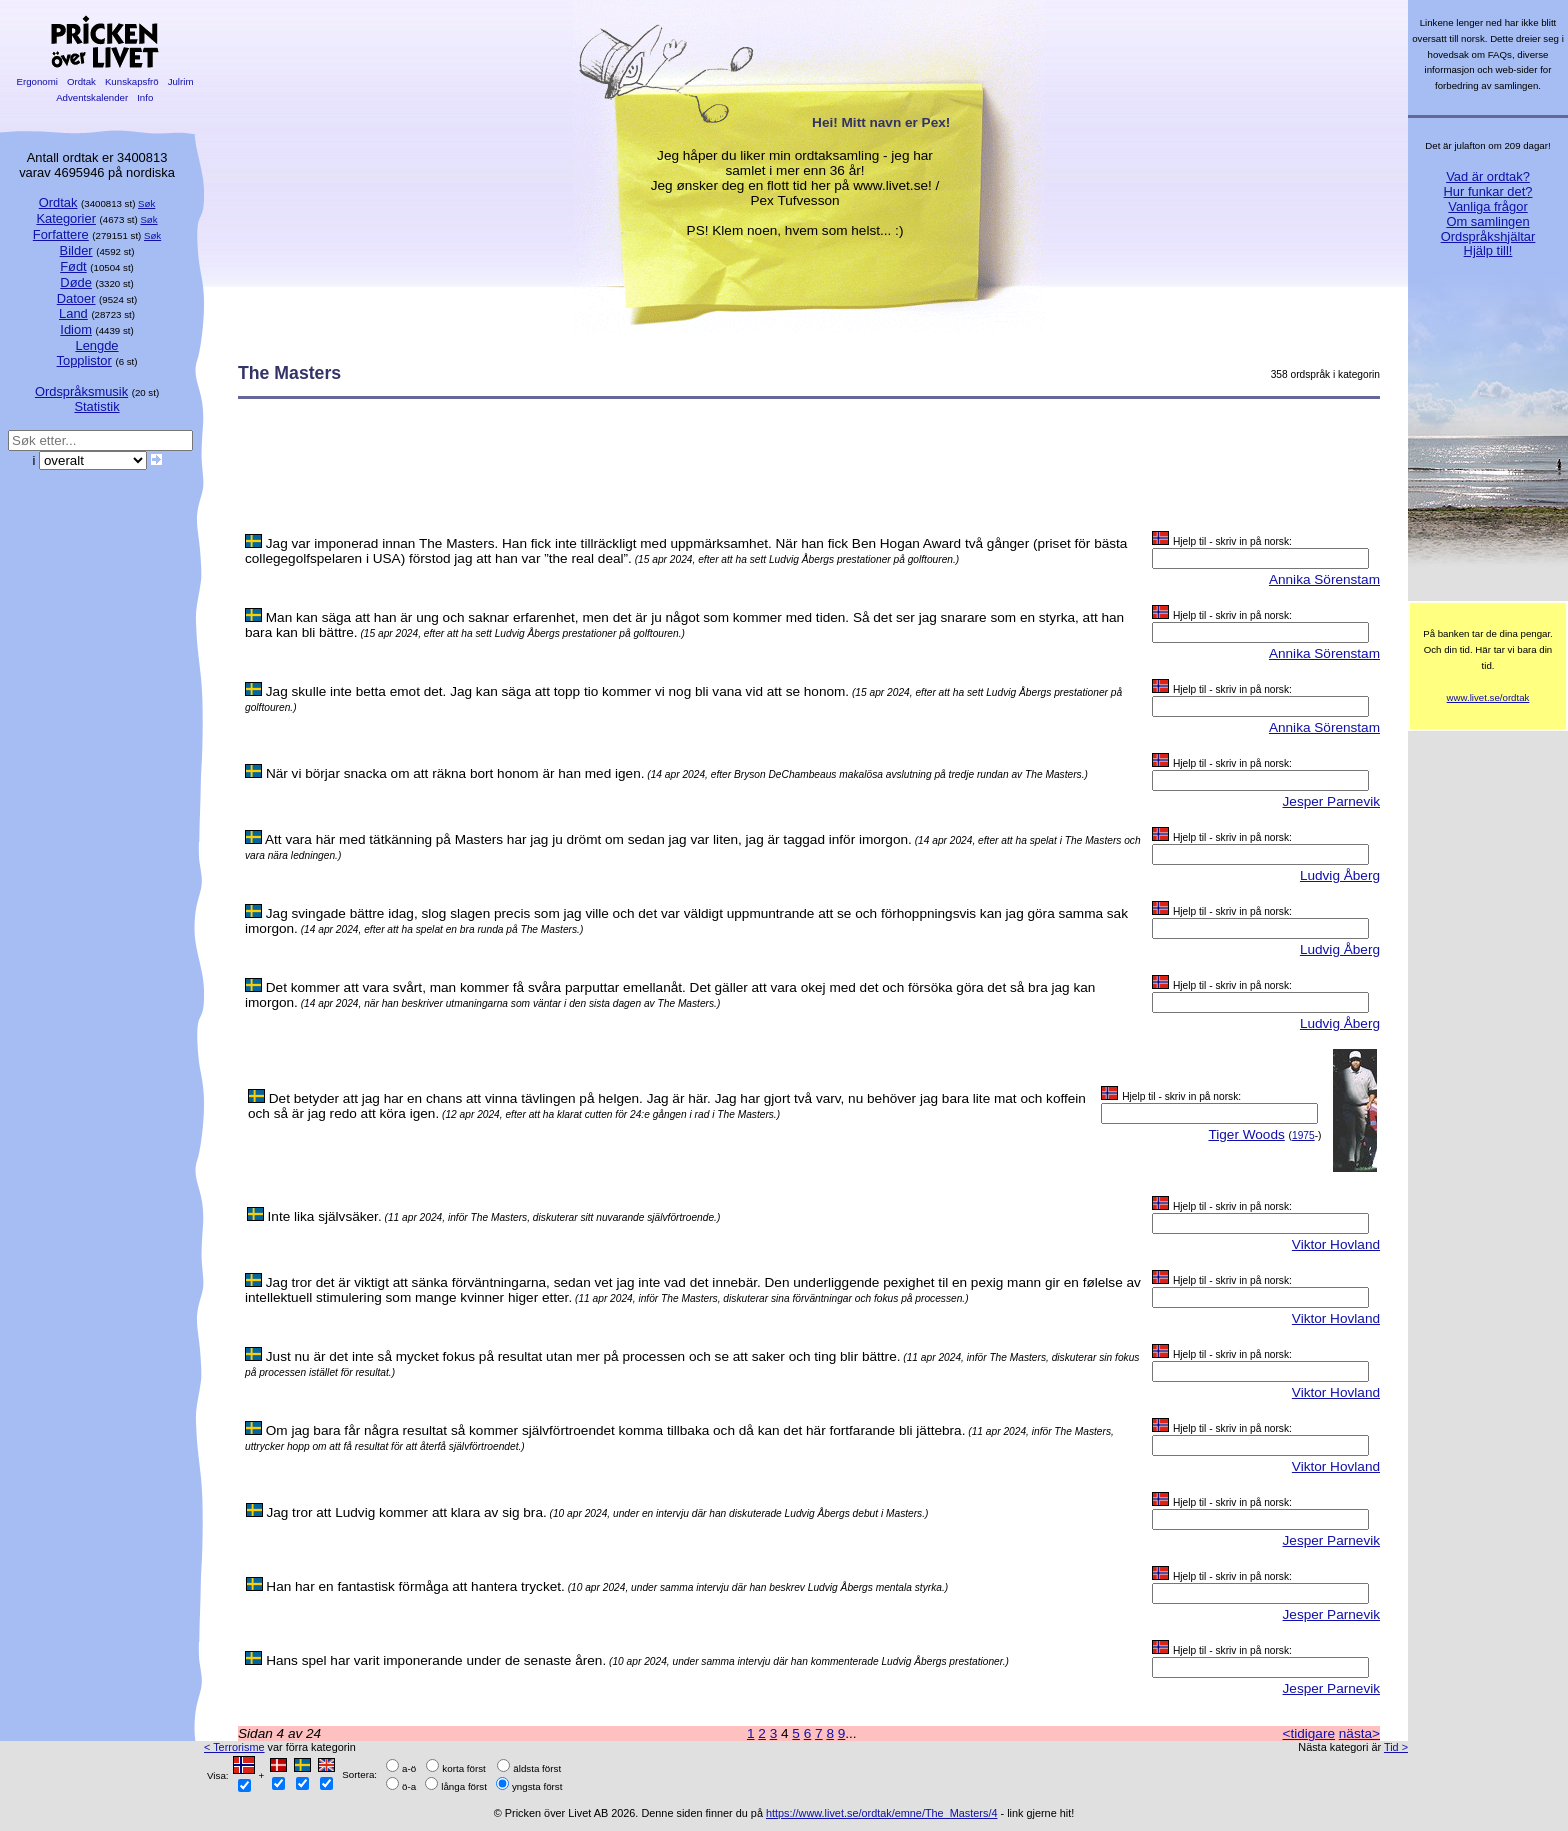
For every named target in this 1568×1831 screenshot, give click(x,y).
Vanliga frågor (1487, 206)
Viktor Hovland (1336, 1244)
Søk (146, 203)
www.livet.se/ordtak (1488, 697)
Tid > (1396, 1747)
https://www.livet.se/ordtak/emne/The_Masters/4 (882, 1813)
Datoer (76, 298)
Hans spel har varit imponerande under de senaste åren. (436, 1660)
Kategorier (66, 218)
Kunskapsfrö (131, 81)
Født (73, 266)
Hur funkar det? (1488, 191)
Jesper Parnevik (1331, 801)
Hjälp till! (1488, 250)
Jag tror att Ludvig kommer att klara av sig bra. (406, 1512)
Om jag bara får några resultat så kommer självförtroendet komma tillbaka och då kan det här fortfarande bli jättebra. (616, 1430)
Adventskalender (92, 97)
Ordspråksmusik (81, 391)
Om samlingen (1487, 221)
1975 (1303, 1135)
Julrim (180, 81)
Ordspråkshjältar (1488, 236)
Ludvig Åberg (1340, 875)
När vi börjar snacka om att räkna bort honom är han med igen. (455, 773)
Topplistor (84, 360)
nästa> (1359, 1733)
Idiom (76, 329)
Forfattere (61, 234)
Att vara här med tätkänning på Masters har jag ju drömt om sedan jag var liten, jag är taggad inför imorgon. (588, 839)
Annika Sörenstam (1324, 579)
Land (73, 313)
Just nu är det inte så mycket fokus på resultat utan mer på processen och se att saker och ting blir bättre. (583, 1356)
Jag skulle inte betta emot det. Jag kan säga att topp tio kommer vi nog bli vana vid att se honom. (557, 691)
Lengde (96, 345)
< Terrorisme (234, 1747)
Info (145, 97)
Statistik (96, 406)
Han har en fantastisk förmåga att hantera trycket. (415, 1586)
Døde (76, 282)
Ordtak (81, 81)
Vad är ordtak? (1488, 176)
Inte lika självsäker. (325, 1216)
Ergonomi (37, 81)
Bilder (76, 250)
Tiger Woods (1246, 1134)
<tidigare (1308, 1733)
